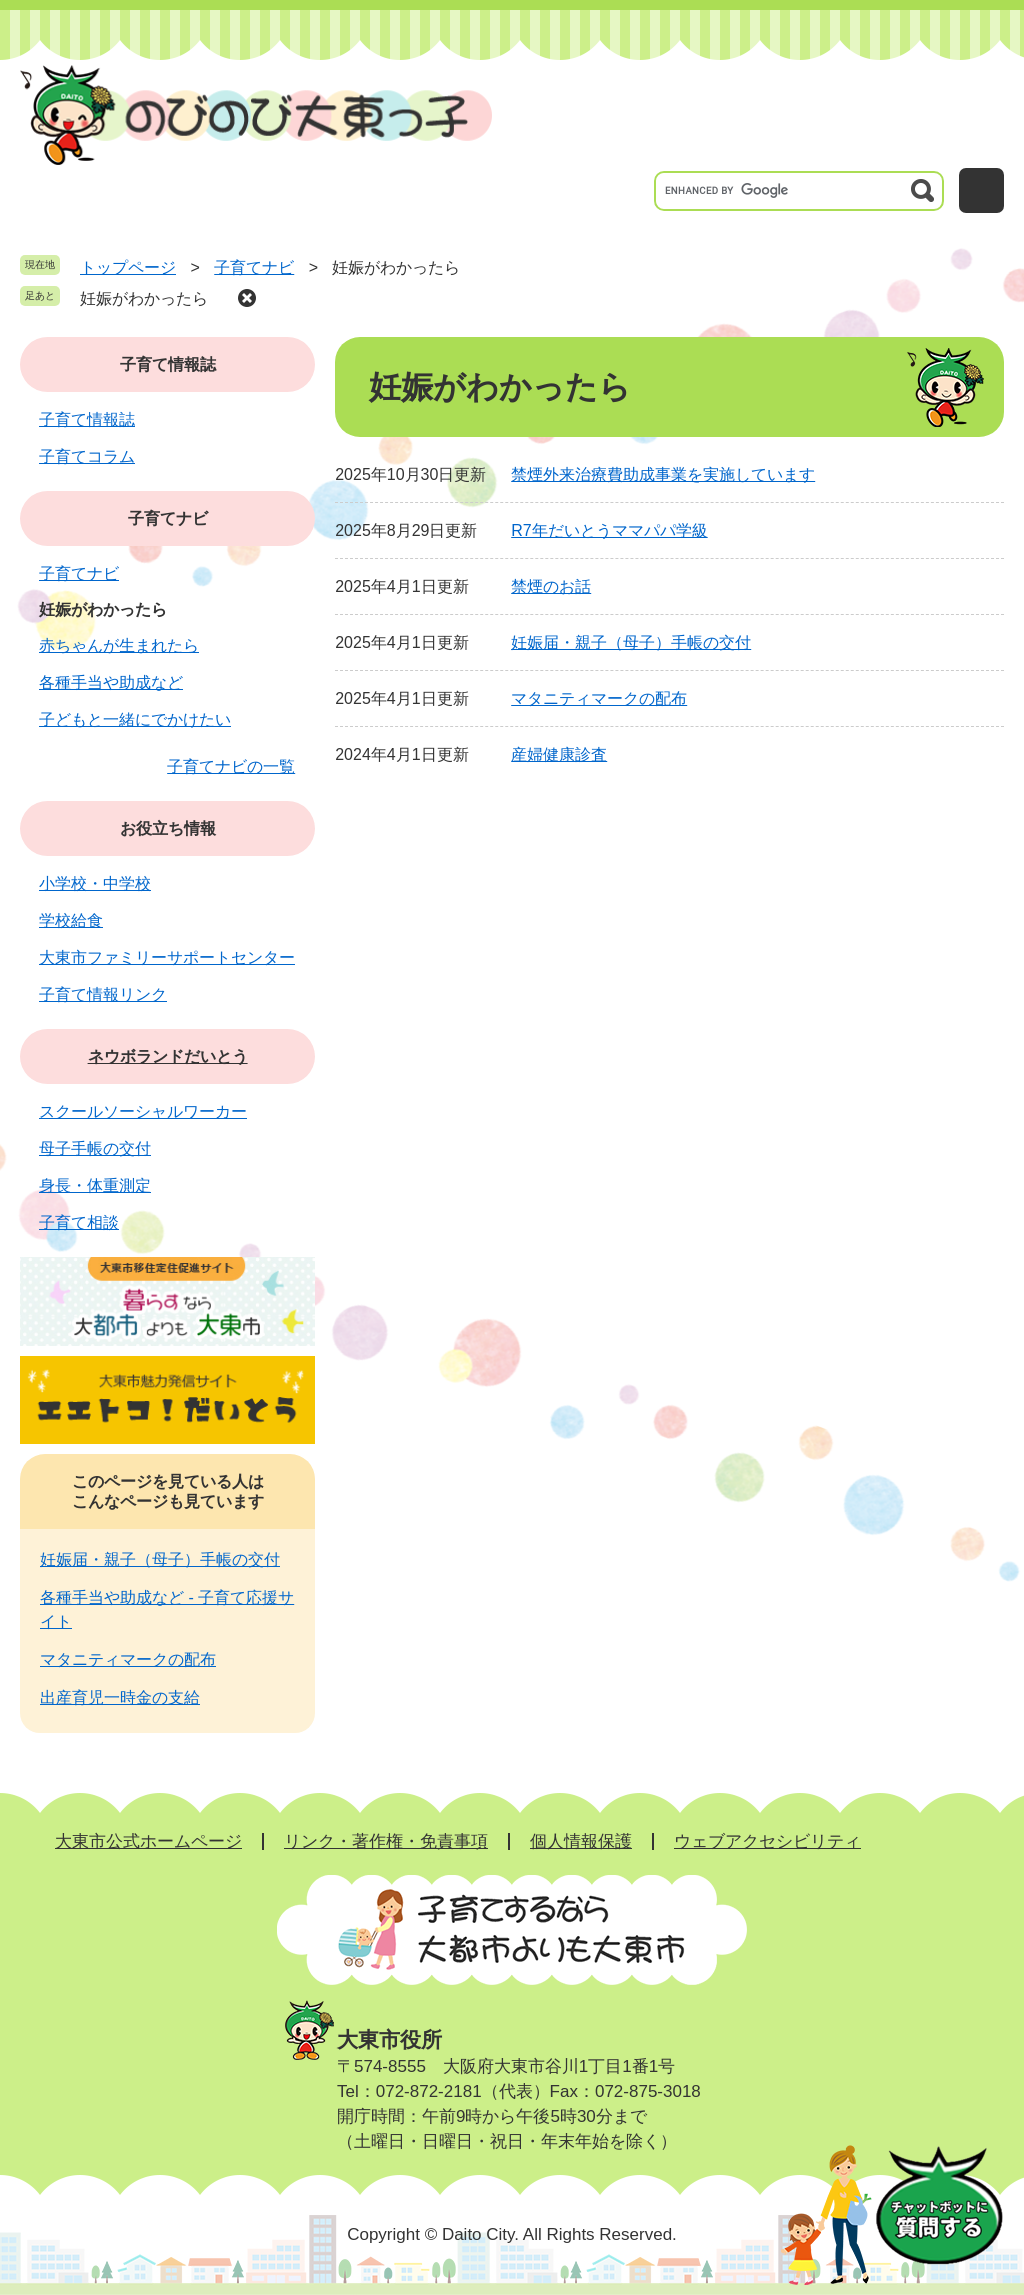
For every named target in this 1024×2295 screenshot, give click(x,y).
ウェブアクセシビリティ (767, 1841)
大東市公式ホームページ (148, 1841)
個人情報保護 (581, 1841)
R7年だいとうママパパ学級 (609, 530)
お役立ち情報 (168, 828)
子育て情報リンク (103, 994)
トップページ (128, 267)
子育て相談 (79, 1222)
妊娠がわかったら (144, 298)
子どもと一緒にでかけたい (135, 719)
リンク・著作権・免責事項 (386, 1841)
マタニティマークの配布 (599, 698)
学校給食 (71, 920)
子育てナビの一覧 (231, 766)
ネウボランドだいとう (168, 1056)
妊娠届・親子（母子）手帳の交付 (631, 642)
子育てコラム (87, 456)
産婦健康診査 (559, 754)
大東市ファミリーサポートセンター (167, 957)
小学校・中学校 (95, 883)
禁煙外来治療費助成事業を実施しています (663, 474)
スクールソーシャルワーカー (143, 1111)
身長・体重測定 (95, 1185)
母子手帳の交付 (95, 1148)
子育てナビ (254, 267)
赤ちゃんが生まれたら (119, 645)
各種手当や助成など (111, 682)
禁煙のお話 (551, 586)
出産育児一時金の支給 (120, 1697)
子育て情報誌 (168, 364)
